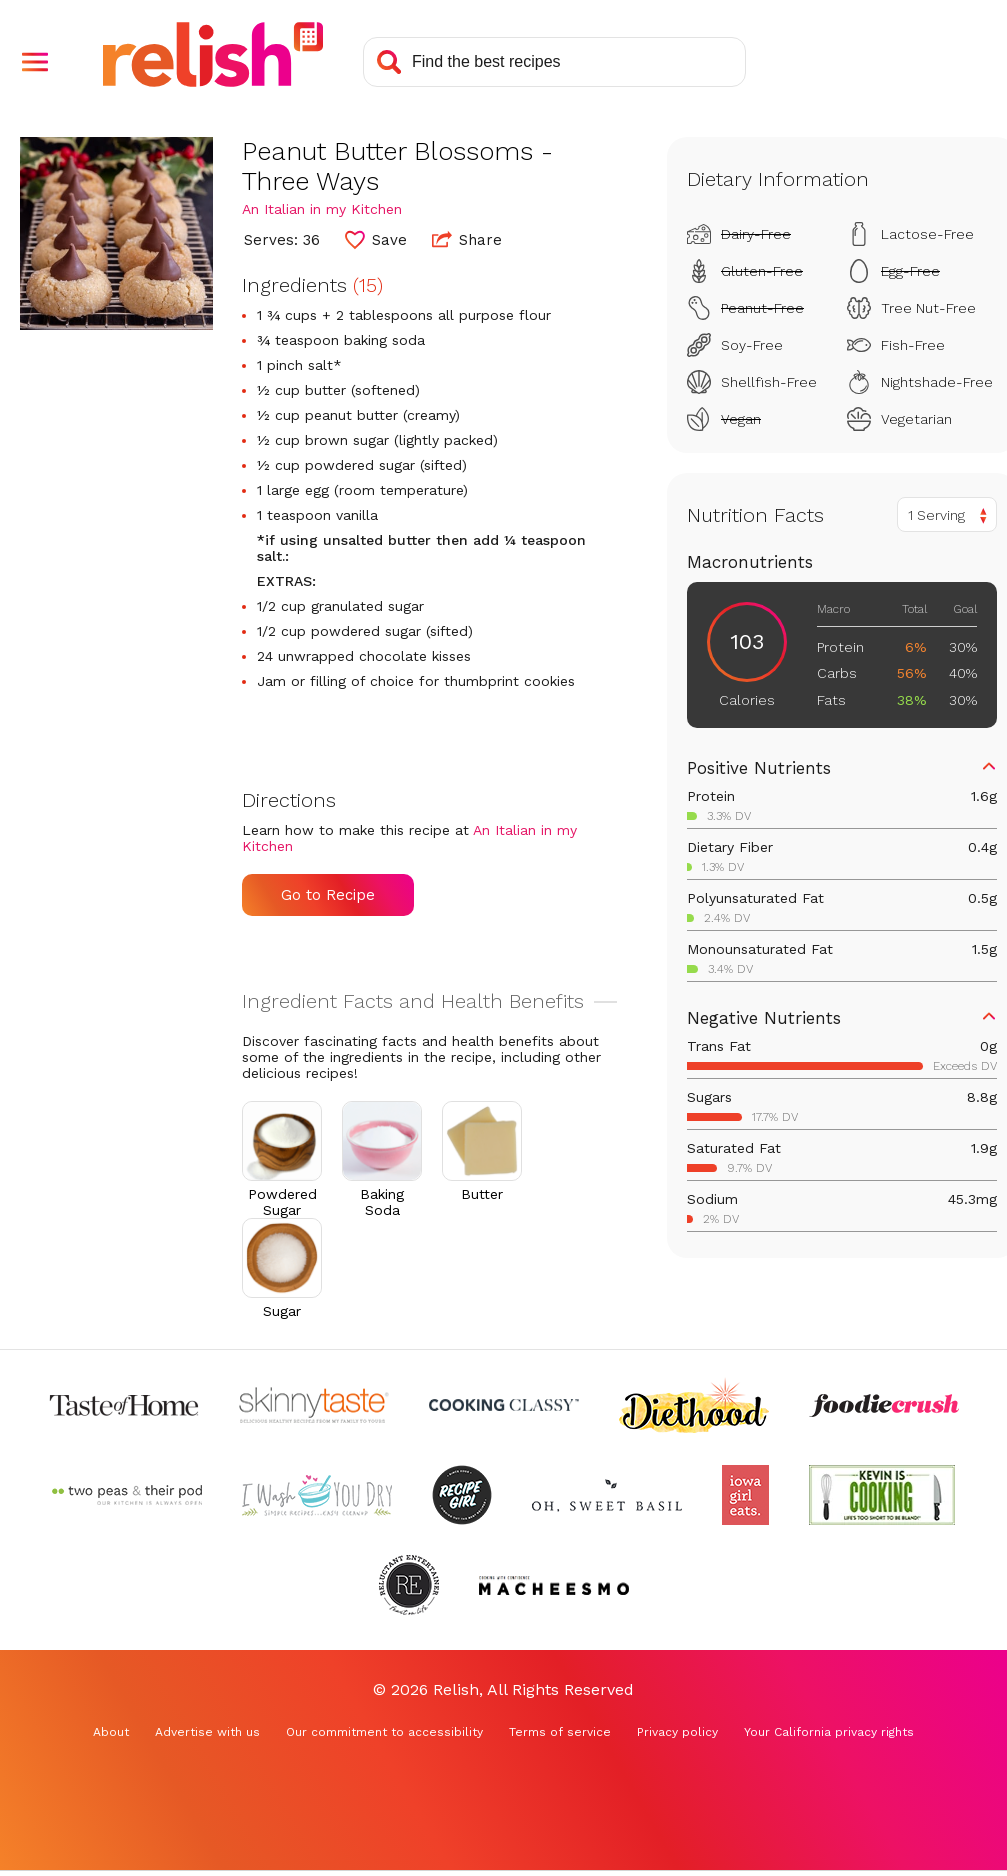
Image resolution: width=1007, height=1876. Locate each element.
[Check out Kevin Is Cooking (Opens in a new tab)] (882, 1495)
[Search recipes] (554, 62)
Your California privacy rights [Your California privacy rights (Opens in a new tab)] (829, 1732)
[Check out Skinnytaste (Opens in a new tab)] (314, 1405)
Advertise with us (207, 1732)
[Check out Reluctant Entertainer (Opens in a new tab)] (409, 1585)
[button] (35, 62)
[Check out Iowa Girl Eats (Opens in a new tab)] (745, 1495)
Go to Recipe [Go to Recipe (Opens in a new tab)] (328, 895)
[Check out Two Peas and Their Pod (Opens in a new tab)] (127, 1495)
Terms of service (560, 1732)
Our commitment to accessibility (384, 1732)
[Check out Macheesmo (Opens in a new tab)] (554, 1585)
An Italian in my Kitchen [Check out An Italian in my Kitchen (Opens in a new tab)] (322, 209)
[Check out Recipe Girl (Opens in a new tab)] (462, 1495)
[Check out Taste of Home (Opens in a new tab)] (124, 1405)
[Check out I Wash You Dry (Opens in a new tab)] (317, 1495)
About (111, 1732)
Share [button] (467, 239)
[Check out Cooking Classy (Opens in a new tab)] (504, 1405)
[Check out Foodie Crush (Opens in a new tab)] (884, 1405)
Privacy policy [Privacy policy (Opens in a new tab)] (677, 1732)
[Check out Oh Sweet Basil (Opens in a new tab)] (607, 1495)
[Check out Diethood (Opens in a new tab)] (694, 1405)
